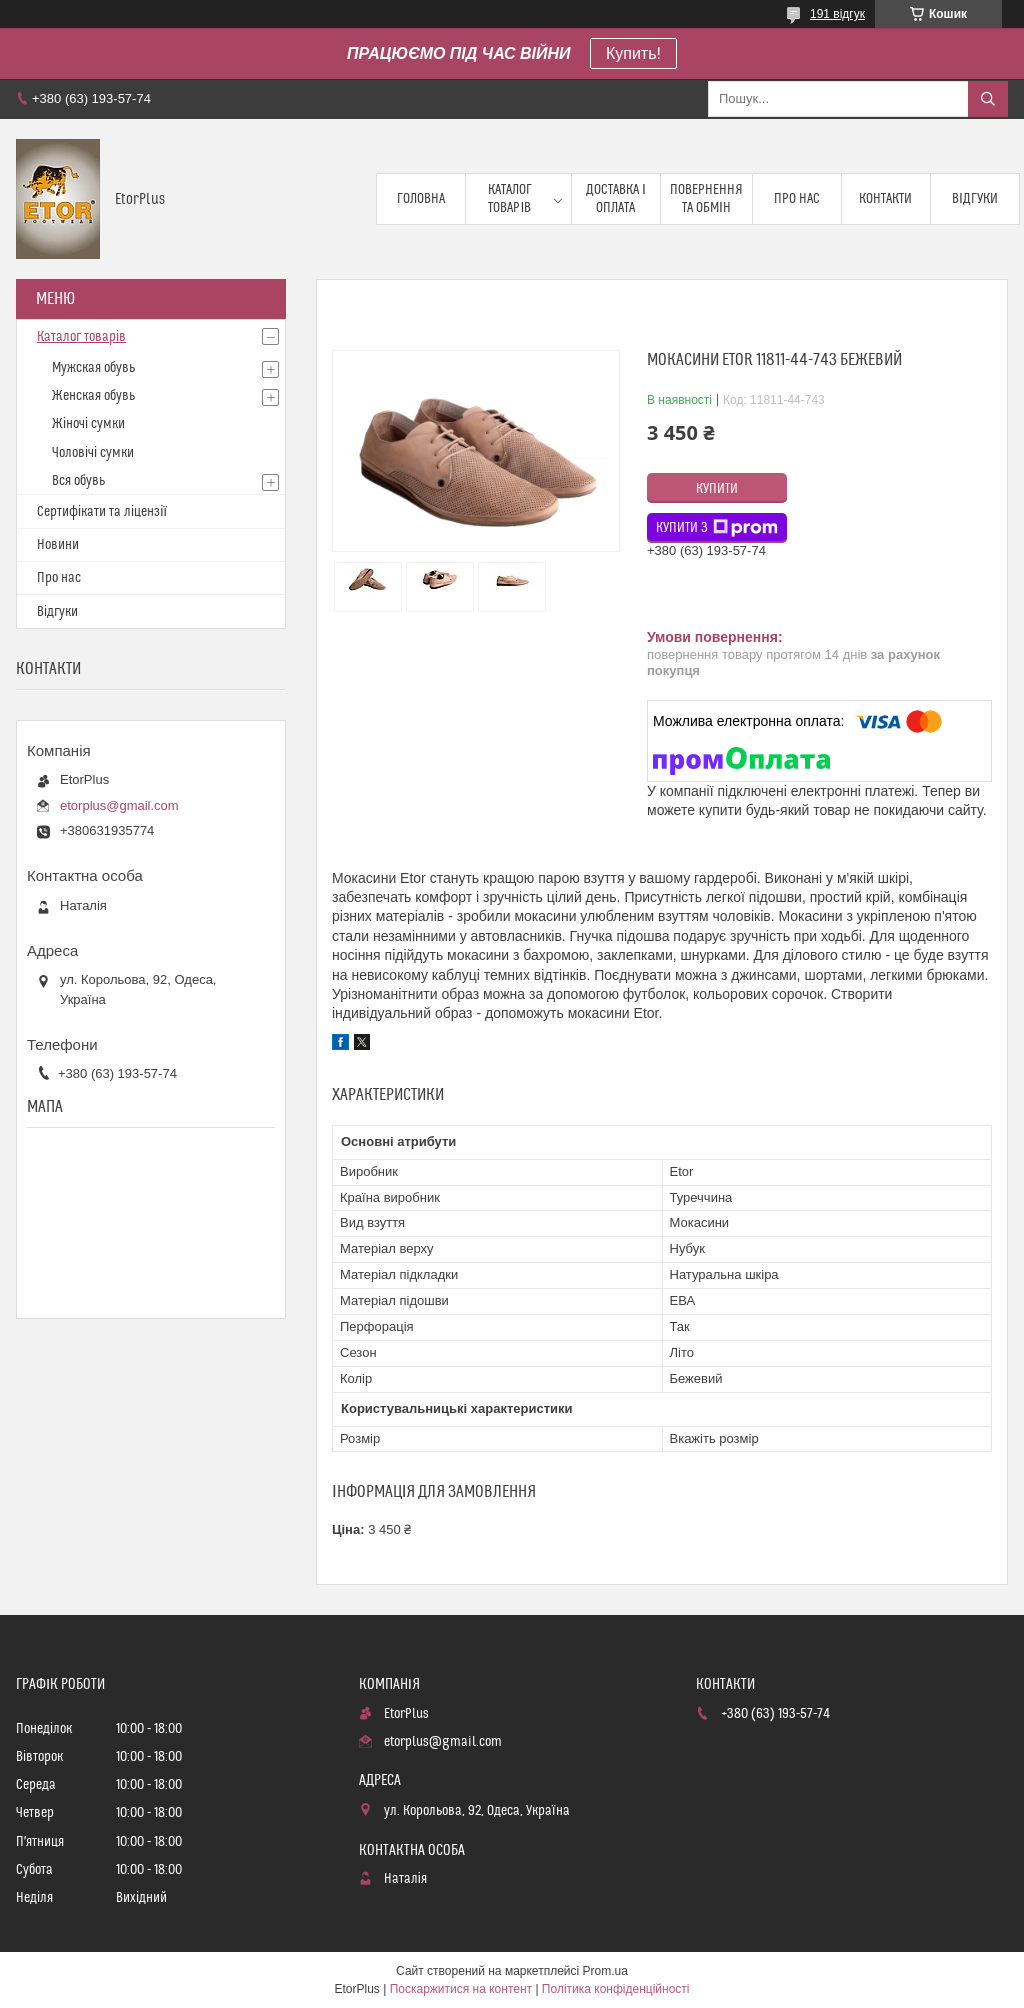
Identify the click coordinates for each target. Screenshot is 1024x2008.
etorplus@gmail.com (119, 805)
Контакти (885, 199)
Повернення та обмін (706, 199)
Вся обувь (78, 481)
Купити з (717, 528)
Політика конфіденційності (616, 1989)
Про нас (797, 199)
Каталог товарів (510, 199)
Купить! (633, 53)
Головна (421, 199)
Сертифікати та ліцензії (102, 512)
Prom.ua (605, 1971)
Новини (58, 545)
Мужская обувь (93, 368)
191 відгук (837, 14)
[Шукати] (988, 99)
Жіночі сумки (88, 424)
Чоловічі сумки (93, 453)
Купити (717, 489)
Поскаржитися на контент (461, 1989)
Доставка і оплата (616, 199)
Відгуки (975, 199)
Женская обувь (93, 396)
